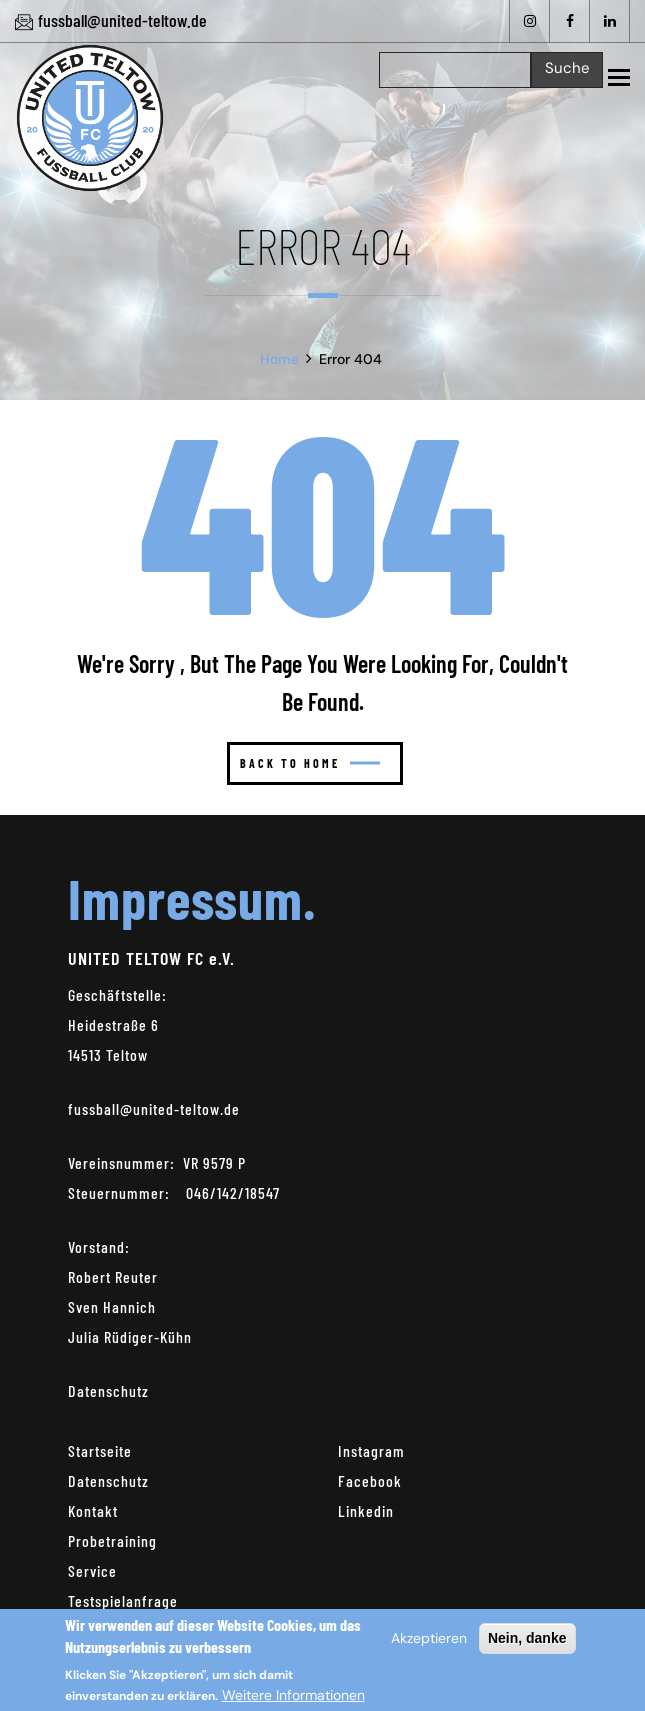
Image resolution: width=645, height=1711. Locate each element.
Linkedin (366, 1510)
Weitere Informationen (293, 1699)
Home (279, 359)
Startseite (100, 1450)
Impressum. (192, 897)
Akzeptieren (429, 1642)
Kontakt (93, 1510)
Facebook (370, 1480)
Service (92, 1570)
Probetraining (112, 1540)
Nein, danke (527, 1642)
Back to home (310, 763)
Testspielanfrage (123, 1600)
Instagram (371, 1450)
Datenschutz (108, 1390)
